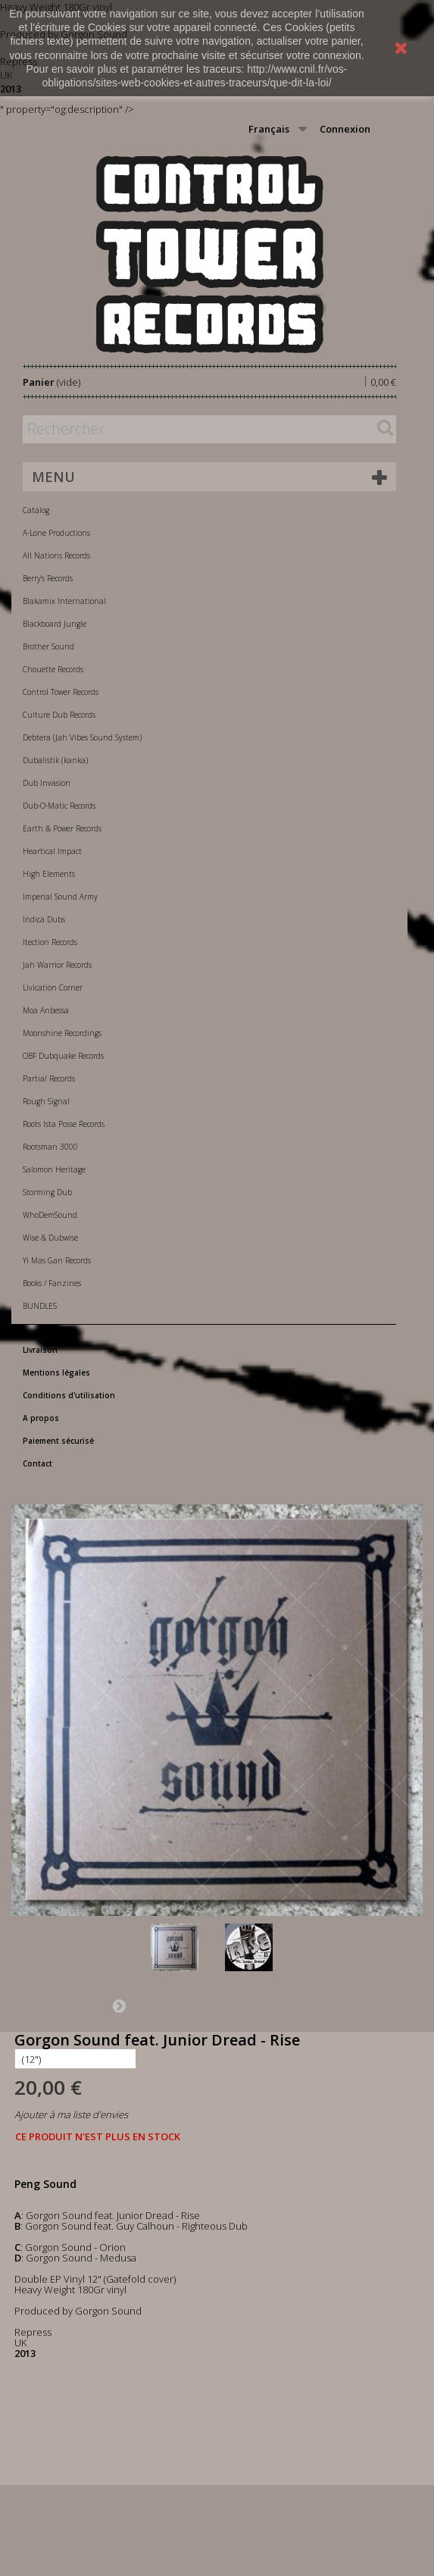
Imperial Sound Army (60, 896)
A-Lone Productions (56, 532)
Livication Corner (53, 987)
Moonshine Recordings (62, 1033)
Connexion (345, 129)
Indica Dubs (44, 919)
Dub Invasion (46, 783)
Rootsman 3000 (50, 1146)
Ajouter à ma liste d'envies (71, 2114)
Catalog (36, 510)
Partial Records (49, 1078)
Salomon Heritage (54, 1169)
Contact (37, 1463)
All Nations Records (56, 555)
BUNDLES (40, 1306)
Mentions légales (56, 1372)
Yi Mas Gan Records (57, 1260)
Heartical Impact (52, 851)
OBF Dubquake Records (63, 1055)
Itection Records (50, 942)
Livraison (40, 1349)
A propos (41, 1418)
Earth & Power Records (62, 828)
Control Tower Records (60, 692)
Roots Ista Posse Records (64, 1124)
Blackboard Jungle (54, 623)
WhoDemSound (50, 1215)
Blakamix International (64, 601)
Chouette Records (53, 669)
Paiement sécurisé (58, 1440)
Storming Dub (47, 1192)
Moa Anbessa (46, 1010)
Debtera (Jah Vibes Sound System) (82, 737)
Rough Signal (46, 1101)
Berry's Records (48, 578)
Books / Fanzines (52, 1283)
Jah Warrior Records (57, 964)
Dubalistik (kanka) (55, 760)
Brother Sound (48, 646)
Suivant (118, 2005)
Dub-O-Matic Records (59, 805)
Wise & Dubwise (50, 1237)
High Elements (49, 874)
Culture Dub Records (59, 714)
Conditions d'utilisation (69, 1395)
